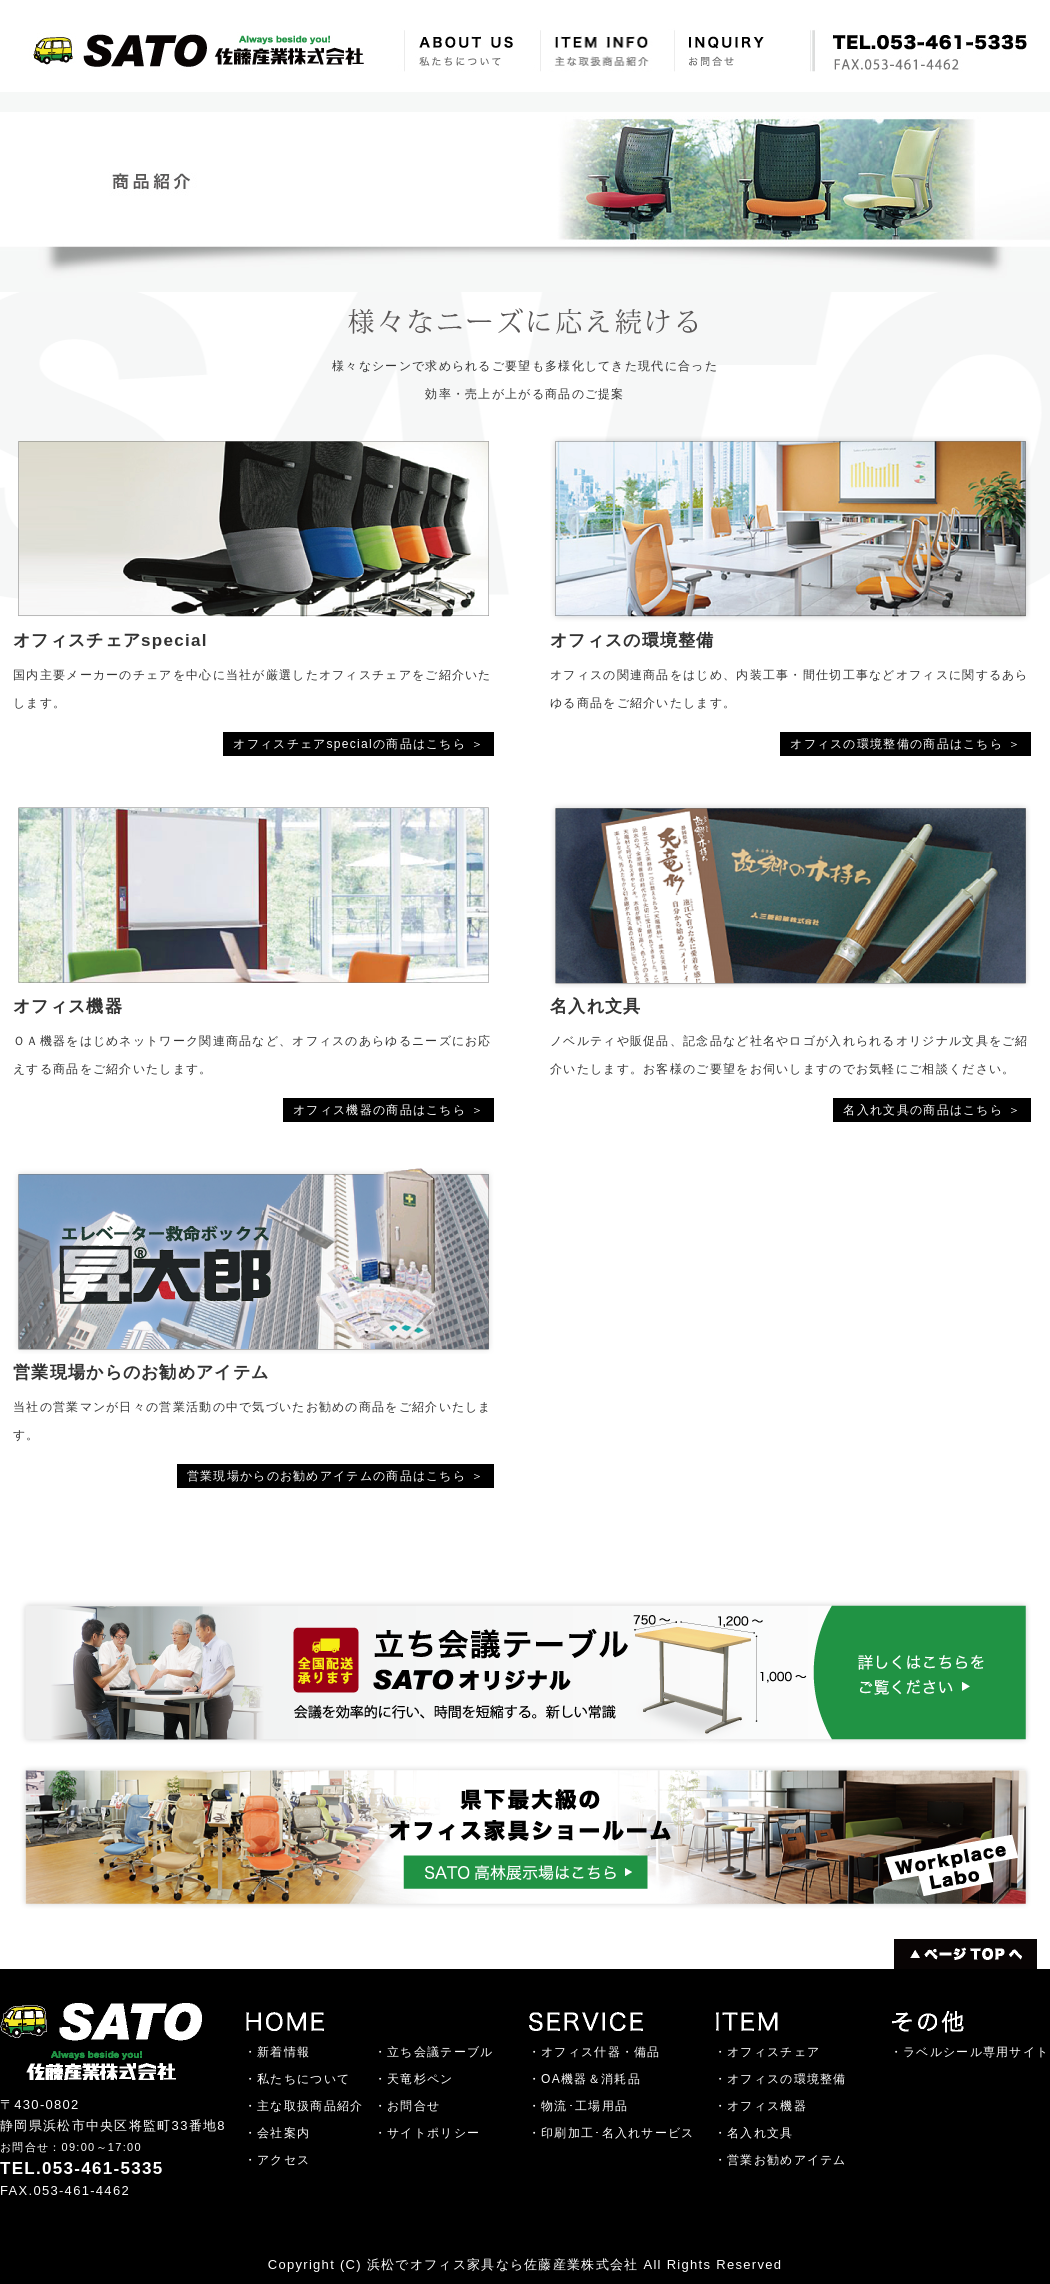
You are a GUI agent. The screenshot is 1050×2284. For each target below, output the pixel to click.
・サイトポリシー (427, 2133)
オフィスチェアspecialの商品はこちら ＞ (358, 744)
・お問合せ (407, 2106)
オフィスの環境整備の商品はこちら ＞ (905, 744)
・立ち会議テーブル (434, 2052)
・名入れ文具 (754, 2133)
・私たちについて (297, 2079)
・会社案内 (277, 2133)
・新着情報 (277, 2052)
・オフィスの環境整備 (780, 2079)
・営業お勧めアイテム (780, 2160)
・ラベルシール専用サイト (970, 2052)
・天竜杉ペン (414, 2079)
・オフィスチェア (767, 2052)
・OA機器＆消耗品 (584, 2079)
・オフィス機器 (760, 2106)
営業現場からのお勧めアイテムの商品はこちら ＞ (335, 1476)
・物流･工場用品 (578, 2106)
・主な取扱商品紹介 (304, 2106)
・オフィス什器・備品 (594, 2052)
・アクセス (277, 2160)
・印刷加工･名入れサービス (611, 2133)
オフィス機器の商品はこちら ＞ (388, 1110)
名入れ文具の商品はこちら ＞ (932, 1110)
